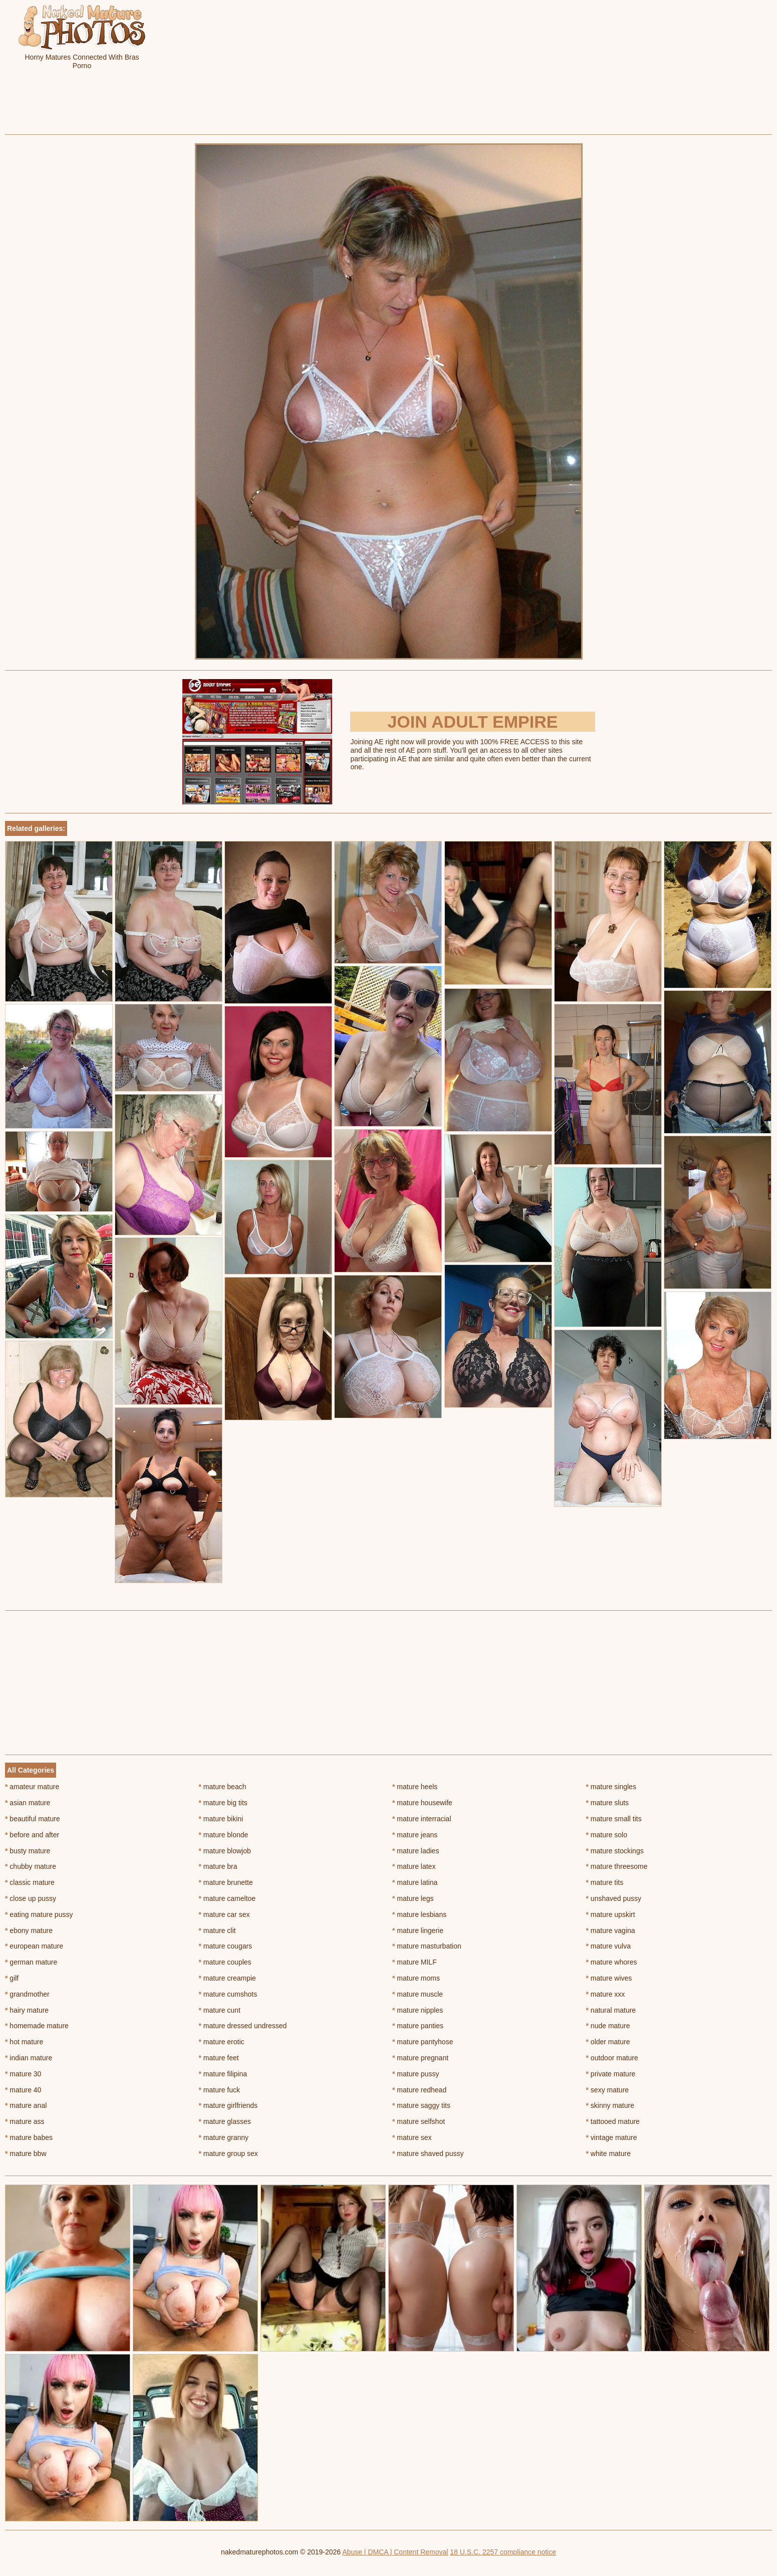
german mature (31, 1962)
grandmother (27, 1994)
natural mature (611, 2010)
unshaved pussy (614, 1898)
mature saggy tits (421, 2105)
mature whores (611, 1962)
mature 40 (23, 2090)
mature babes (29, 2137)
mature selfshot (418, 2121)
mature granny (224, 2137)
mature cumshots (228, 1994)
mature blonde (223, 1835)
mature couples (225, 1962)
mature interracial (421, 1819)
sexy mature (607, 2090)
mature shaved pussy (427, 2154)
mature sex (412, 2137)
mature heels (414, 1787)
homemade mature (37, 2026)
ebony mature (29, 1930)
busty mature (27, 1851)
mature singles (611, 1787)
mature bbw (26, 2154)
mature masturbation (426, 1946)
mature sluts (607, 1803)
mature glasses (225, 2121)
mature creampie (227, 1978)
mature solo (607, 1835)
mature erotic (221, 2042)
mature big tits (223, 1803)
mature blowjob (225, 1851)
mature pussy (415, 2074)
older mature (608, 2042)
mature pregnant (420, 2058)
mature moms (416, 1978)
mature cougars (225, 1946)
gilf (12, 1978)
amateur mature (32, 1787)
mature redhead (419, 2090)
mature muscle (417, 1994)
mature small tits (614, 1819)
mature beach (222, 1787)
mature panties (417, 2026)
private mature (611, 2074)
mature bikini (221, 1819)
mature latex (413, 1866)
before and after (32, 1835)
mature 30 (23, 2074)
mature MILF (414, 1962)
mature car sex (224, 1914)
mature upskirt (610, 1914)
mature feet (219, 2058)
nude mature (608, 2026)
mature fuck (219, 2090)
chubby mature (30, 1866)
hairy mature (27, 2010)
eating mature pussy (39, 1914)
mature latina (414, 1882)
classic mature (30, 1882)
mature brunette (226, 1882)
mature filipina (223, 2074)
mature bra (218, 1866)
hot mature (24, 2042)
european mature (34, 1946)
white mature (608, 2154)
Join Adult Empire (472, 721)
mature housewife (422, 1803)
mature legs (413, 1898)
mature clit (217, 1930)
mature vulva (608, 1946)
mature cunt (219, 2010)
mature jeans (414, 1835)
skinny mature (610, 2105)
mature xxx (605, 1994)
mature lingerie (417, 1930)
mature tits (605, 1882)
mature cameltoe (227, 1898)
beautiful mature (32, 1819)
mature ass (25, 2121)
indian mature (28, 2058)
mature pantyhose (422, 2042)
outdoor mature (612, 2058)
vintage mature (611, 2137)
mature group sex (228, 2154)
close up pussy (30, 1898)
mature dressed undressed (243, 2026)
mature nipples (417, 2010)
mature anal (26, 2105)
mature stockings (615, 1851)
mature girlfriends (228, 2105)
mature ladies (415, 1851)
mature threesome (617, 1866)
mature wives (609, 1978)
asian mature (27, 1803)
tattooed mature (613, 2121)
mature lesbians (419, 1914)
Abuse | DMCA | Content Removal (395, 2552)
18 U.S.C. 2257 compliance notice (503, 2552)
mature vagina (610, 1930)
